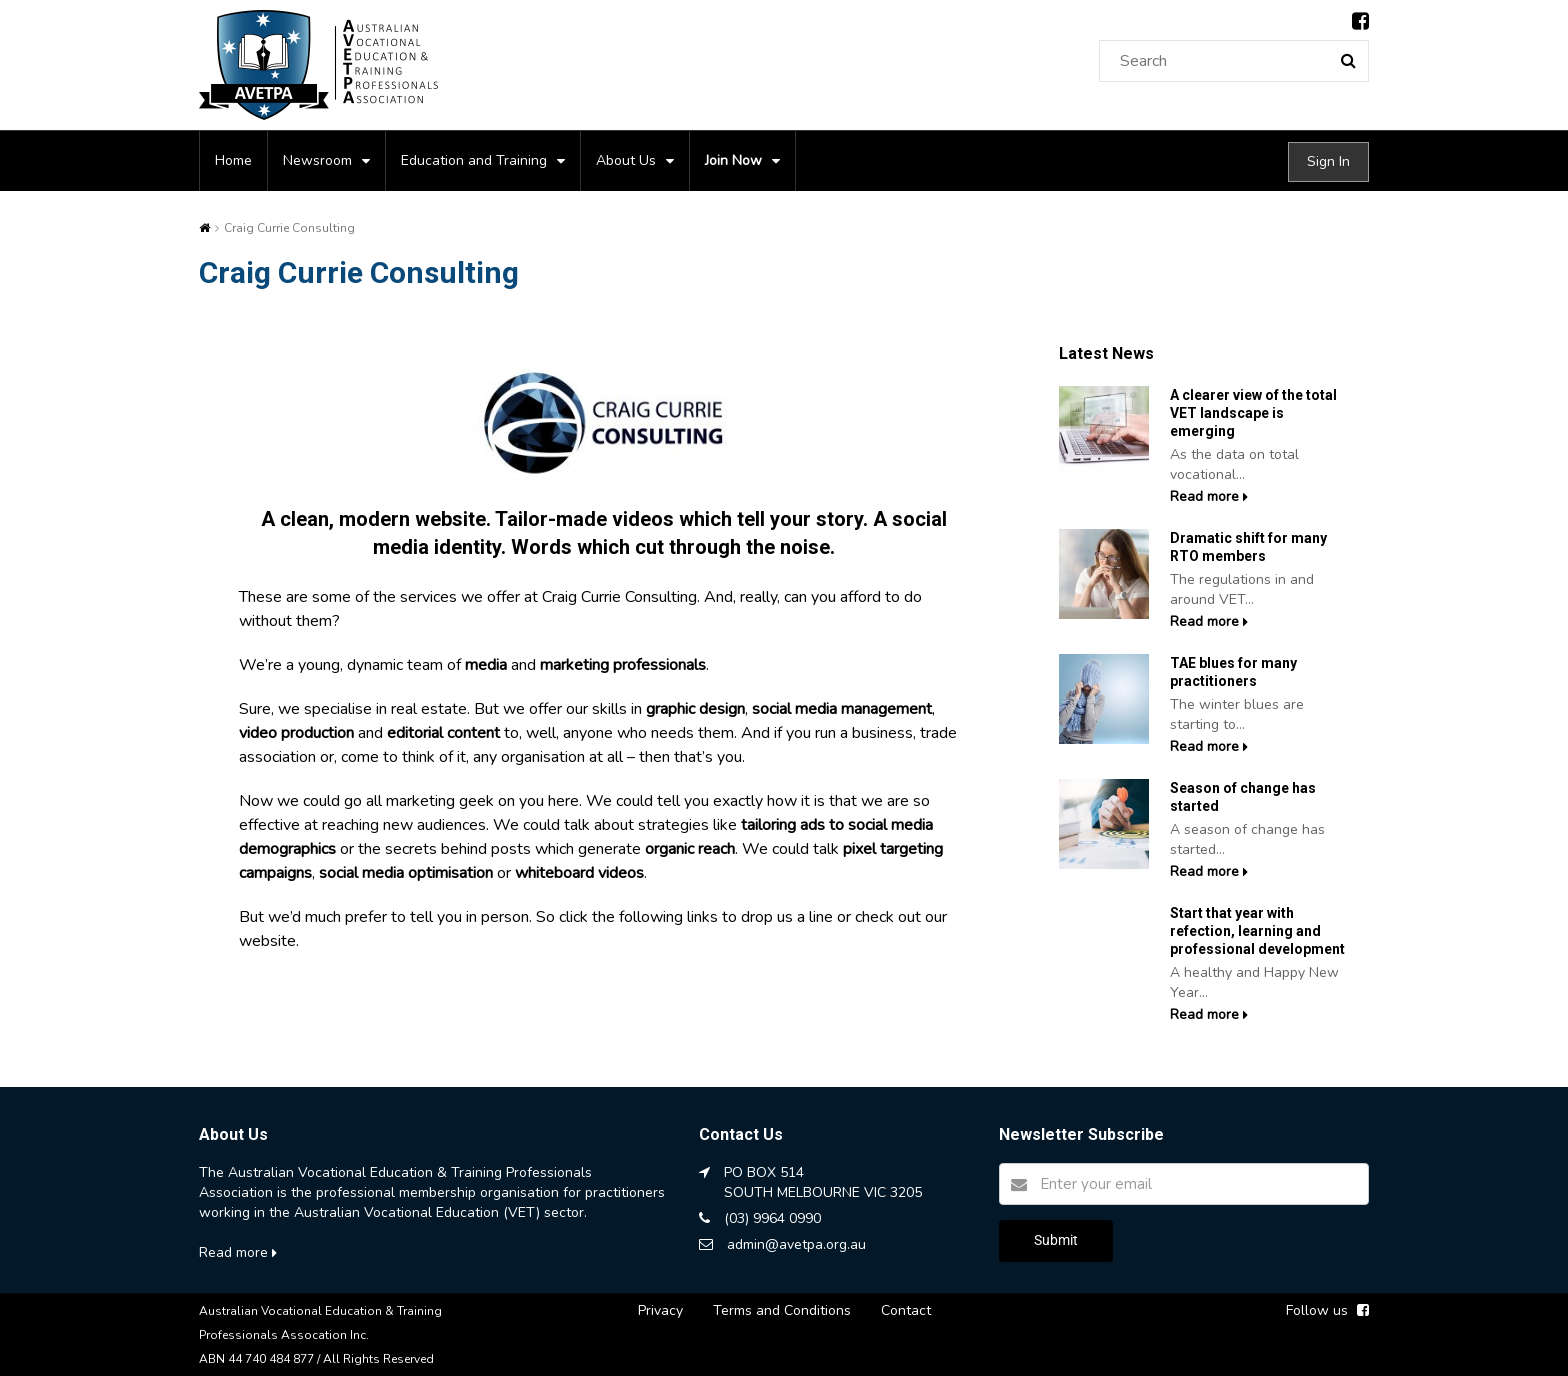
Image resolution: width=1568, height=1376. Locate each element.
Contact (906, 1310)
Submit (1056, 1240)
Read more (1209, 496)
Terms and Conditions (782, 1310)
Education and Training (474, 160)
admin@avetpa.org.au (796, 1244)
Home (233, 160)
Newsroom (317, 160)
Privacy (660, 1310)
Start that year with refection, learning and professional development (1257, 931)
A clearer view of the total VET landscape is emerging (1253, 413)
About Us (626, 160)
